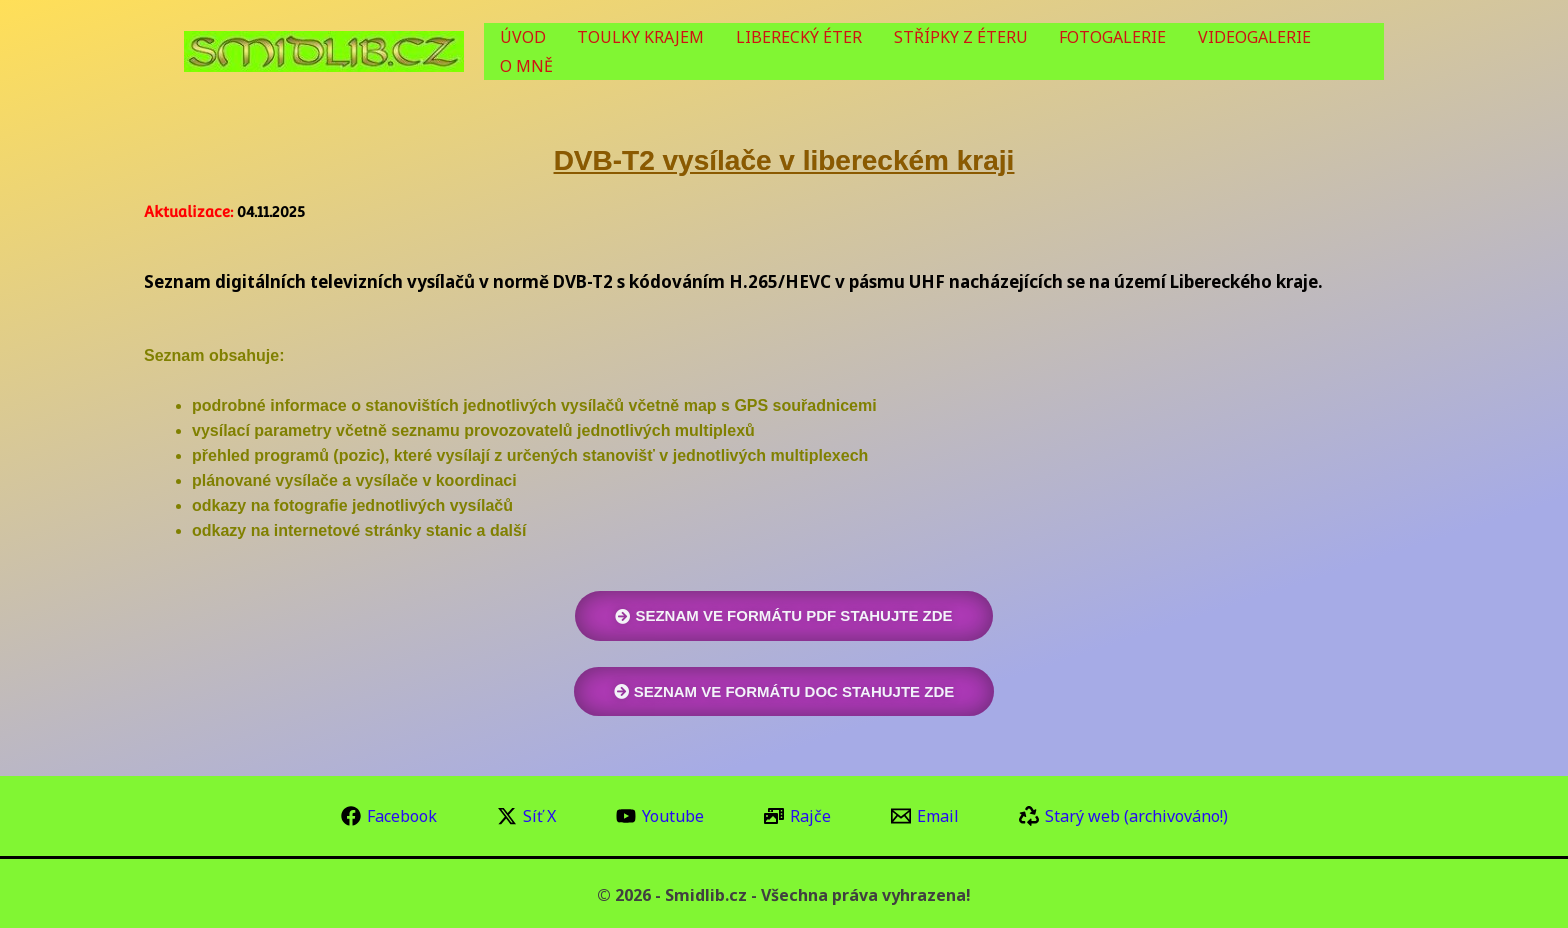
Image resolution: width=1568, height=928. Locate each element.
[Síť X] (526, 815)
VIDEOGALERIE (1244, 52)
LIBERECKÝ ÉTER (824, 52)
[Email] (925, 815)
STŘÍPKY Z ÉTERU (974, 52)
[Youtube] (660, 815)
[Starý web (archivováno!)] (1123, 815)
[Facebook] (389, 815)
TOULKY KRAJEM (677, 52)
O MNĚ (1347, 52)
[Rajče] (797, 815)
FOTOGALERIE (1114, 52)
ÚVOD (571, 52)
